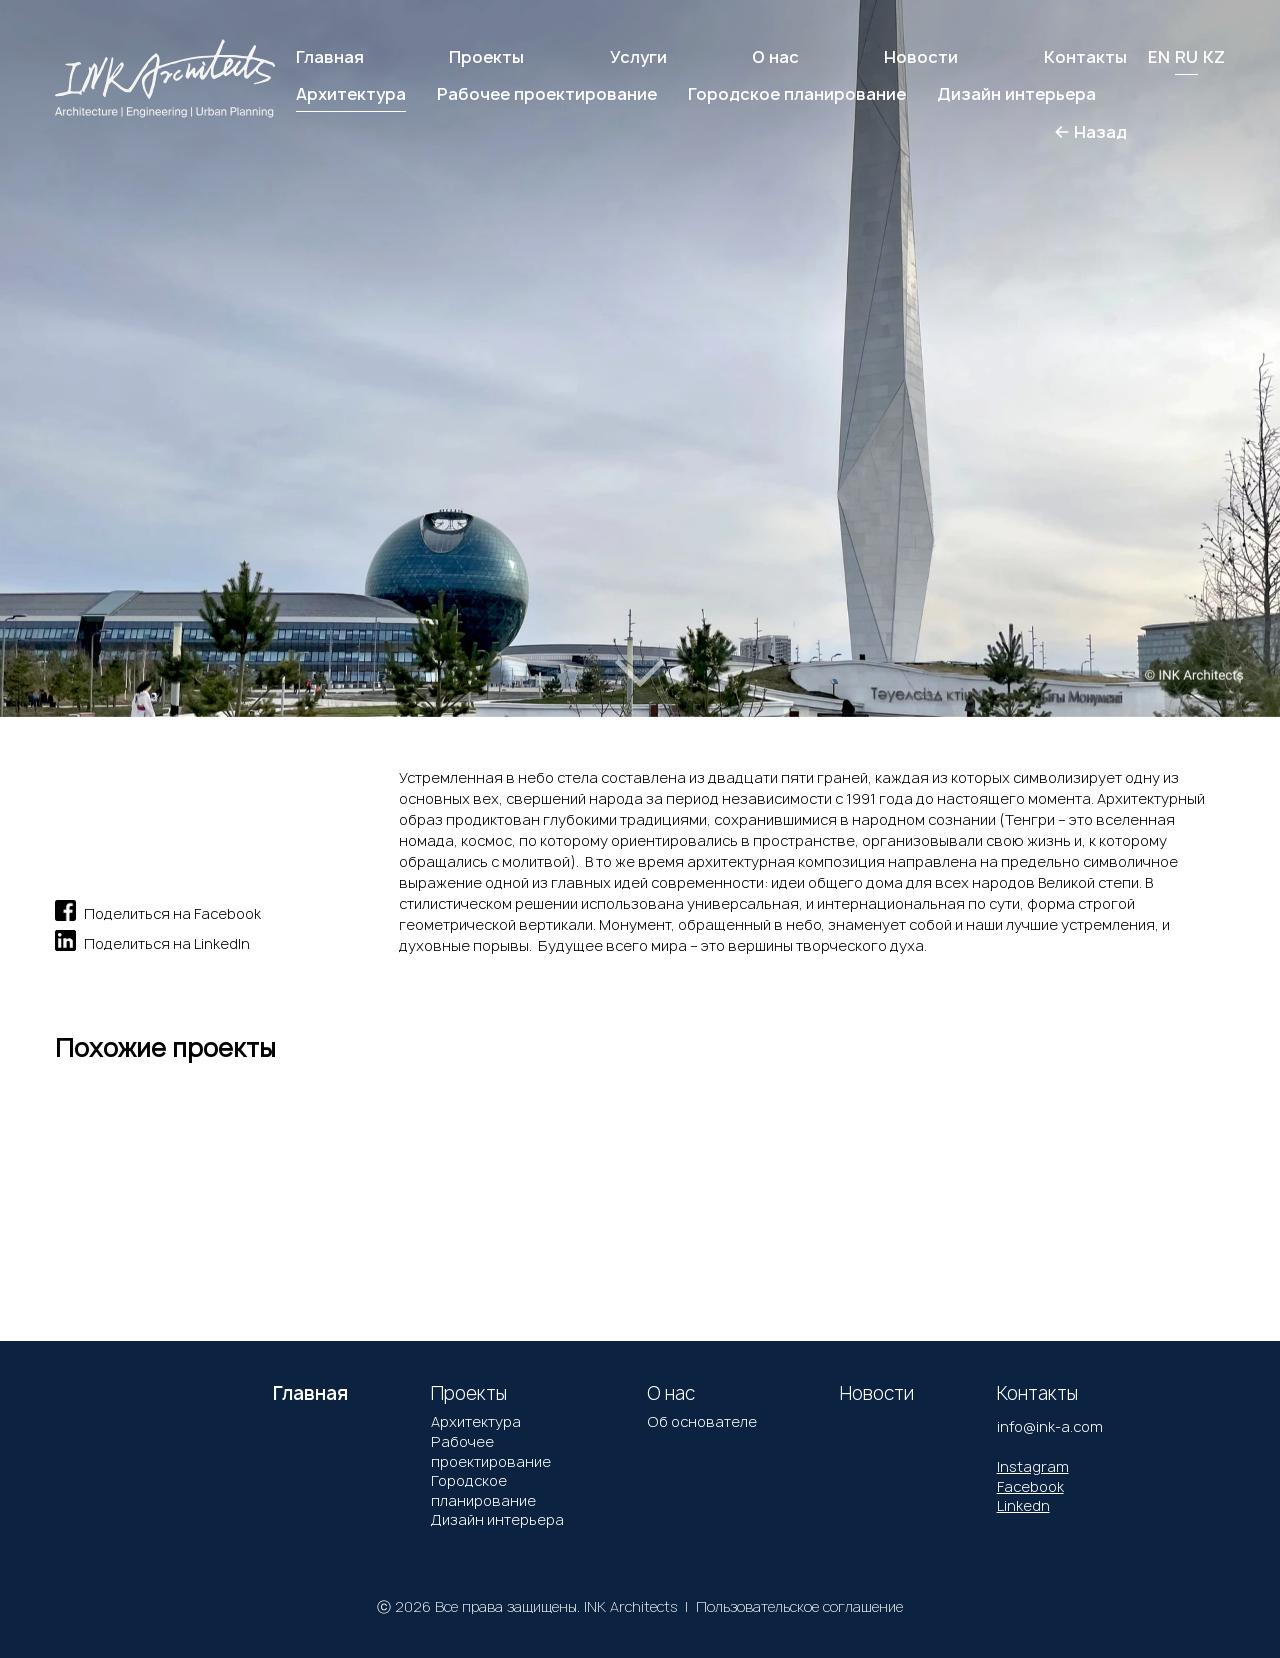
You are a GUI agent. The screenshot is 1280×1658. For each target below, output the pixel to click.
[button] (88, 336)
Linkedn (1023, 1505)
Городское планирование (483, 1490)
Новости (921, 57)
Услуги (638, 57)
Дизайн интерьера (497, 1519)
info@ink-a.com (1050, 1426)
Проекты (486, 57)
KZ (1214, 57)
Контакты (1085, 57)
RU (1186, 57)
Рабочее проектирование (491, 1451)
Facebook (1030, 1486)
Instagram (1033, 1466)
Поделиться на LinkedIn (152, 940)
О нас (775, 57)
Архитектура (476, 1421)
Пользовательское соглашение (799, 1606)
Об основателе (702, 1421)
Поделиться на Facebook (158, 910)
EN (1159, 57)
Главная (330, 57)
